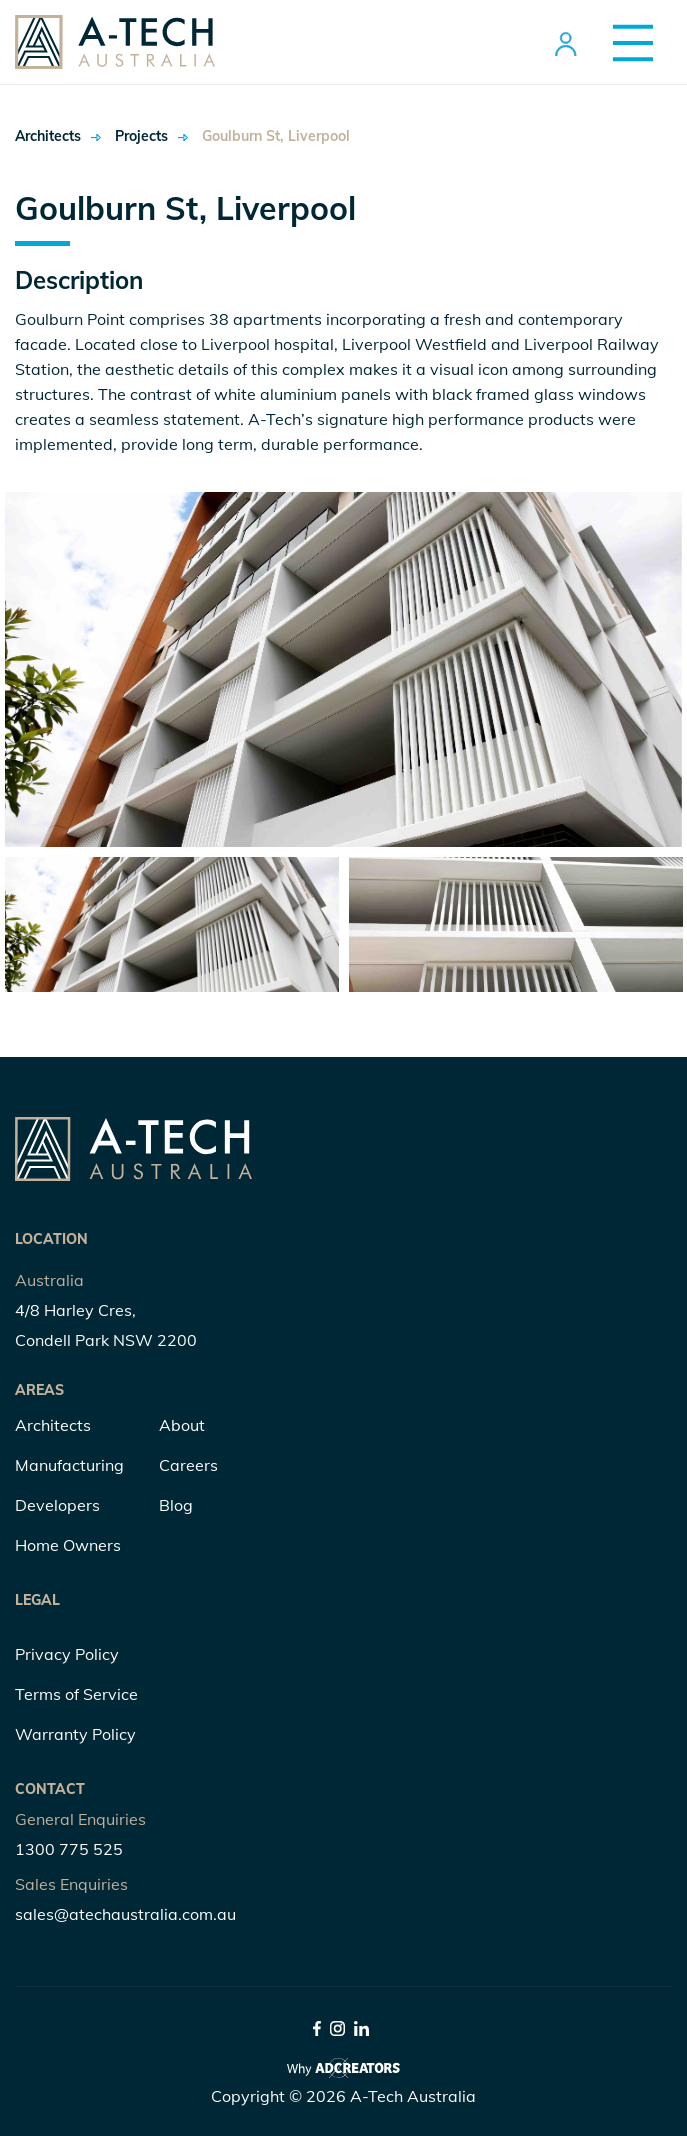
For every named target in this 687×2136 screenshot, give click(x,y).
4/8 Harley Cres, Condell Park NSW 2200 (106, 1325)
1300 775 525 (69, 1849)
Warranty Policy (75, 1734)
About (182, 1425)
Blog (176, 1505)
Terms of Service (76, 1694)
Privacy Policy (67, 1654)
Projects (98, 136)
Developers (57, 1505)
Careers (188, 1465)
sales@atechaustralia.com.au (125, 1914)
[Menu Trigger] (625, 42)
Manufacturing (69, 1465)
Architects (43, 136)
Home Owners (68, 1545)
